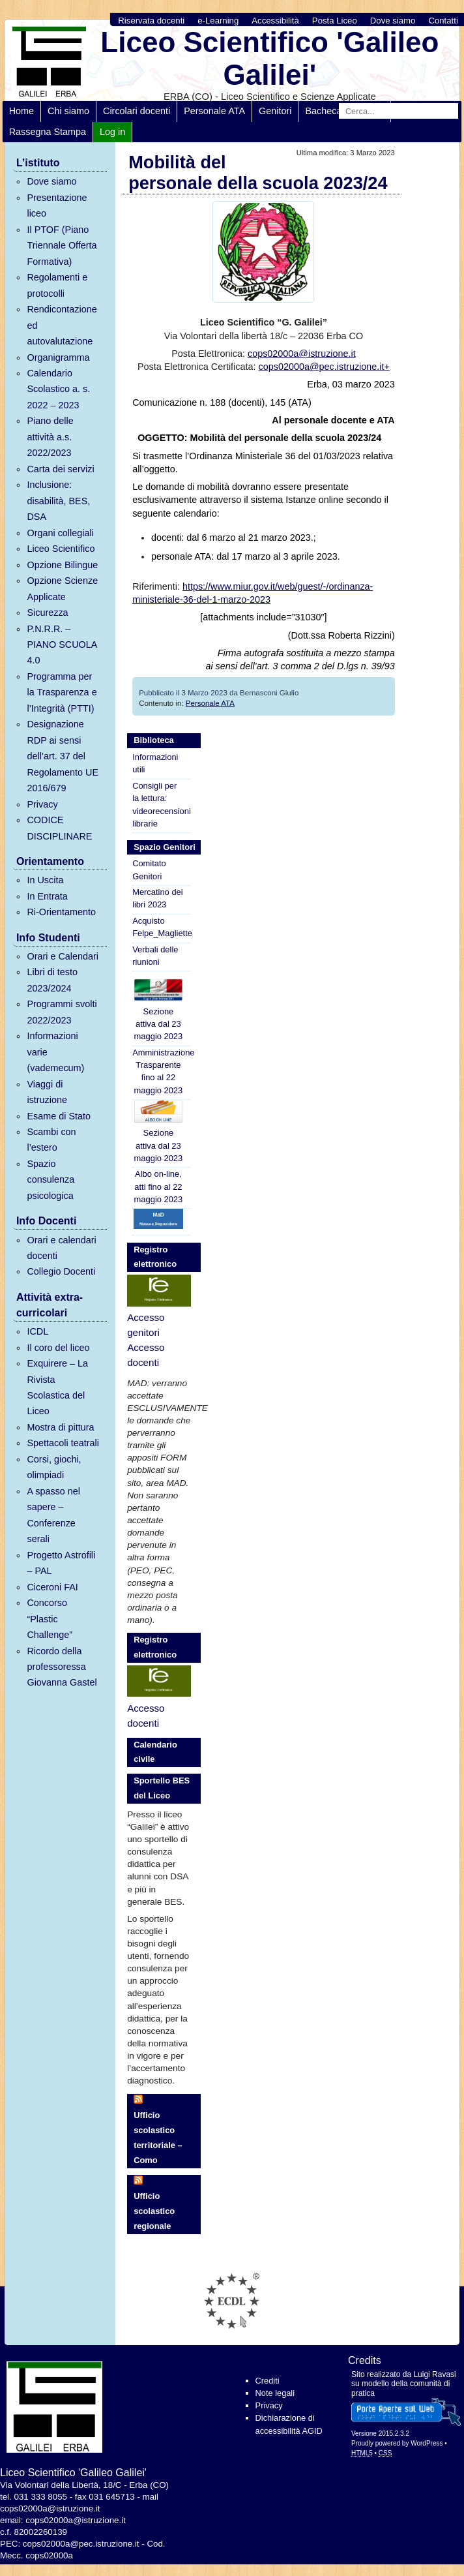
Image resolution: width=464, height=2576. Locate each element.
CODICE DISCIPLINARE (59, 828)
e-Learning (218, 20)
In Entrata (47, 896)
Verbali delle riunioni (155, 956)
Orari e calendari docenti (61, 1248)
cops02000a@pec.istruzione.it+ (324, 366)
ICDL (37, 1331)
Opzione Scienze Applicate (62, 588)
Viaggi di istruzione (47, 1092)
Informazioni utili (155, 763)
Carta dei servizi (60, 469)
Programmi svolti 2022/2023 (61, 1012)
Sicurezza (47, 612)
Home (21, 111)
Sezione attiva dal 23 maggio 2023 (158, 1010)
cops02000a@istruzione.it (302, 353)
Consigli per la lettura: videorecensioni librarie (161, 804)
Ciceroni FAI (52, 1587)
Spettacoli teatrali (62, 1443)
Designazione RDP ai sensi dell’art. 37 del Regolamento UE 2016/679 (62, 756)
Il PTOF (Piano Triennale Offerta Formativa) (61, 245)
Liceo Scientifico (60, 548)
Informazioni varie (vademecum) (55, 1052)
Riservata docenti (151, 20)
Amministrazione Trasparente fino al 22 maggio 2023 (161, 1071)
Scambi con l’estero (51, 1140)
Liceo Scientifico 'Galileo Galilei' (269, 58)
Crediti (267, 2381)
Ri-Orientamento (61, 912)
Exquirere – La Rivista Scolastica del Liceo (57, 1387)
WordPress (426, 2443)
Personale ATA (214, 111)
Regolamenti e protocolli (57, 285)
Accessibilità (275, 20)
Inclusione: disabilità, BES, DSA (58, 500)
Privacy (42, 804)
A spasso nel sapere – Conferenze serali (53, 1515)
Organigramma (58, 357)
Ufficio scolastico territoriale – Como (158, 2137)
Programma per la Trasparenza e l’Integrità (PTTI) (61, 692)
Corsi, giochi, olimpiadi (54, 1467)
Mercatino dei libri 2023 (157, 898)
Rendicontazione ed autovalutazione (61, 325)
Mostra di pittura (60, 1427)
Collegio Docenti (61, 1271)
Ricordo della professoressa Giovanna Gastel (61, 1667)
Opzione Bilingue (62, 565)
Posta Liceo (334, 20)
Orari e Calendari (62, 956)
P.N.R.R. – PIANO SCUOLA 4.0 (61, 645)
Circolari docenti (136, 111)
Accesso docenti (145, 1355)
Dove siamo (393, 20)
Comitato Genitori (149, 869)
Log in (112, 132)
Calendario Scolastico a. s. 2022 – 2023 (58, 389)
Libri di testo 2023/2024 (52, 980)
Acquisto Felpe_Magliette (161, 927)
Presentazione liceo (57, 205)
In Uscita (45, 880)
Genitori (275, 111)
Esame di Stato (59, 1116)
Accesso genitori (145, 1325)
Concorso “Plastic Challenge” (49, 1619)
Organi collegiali (60, 533)
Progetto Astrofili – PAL (61, 1563)
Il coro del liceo (58, 1347)
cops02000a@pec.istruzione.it (81, 2544)
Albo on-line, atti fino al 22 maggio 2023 (158, 1186)
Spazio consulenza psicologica (50, 1180)
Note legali (275, 2393)
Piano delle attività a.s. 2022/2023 (50, 437)
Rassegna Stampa (47, 132)
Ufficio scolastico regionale (154, 2211)
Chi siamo (68, 111)
